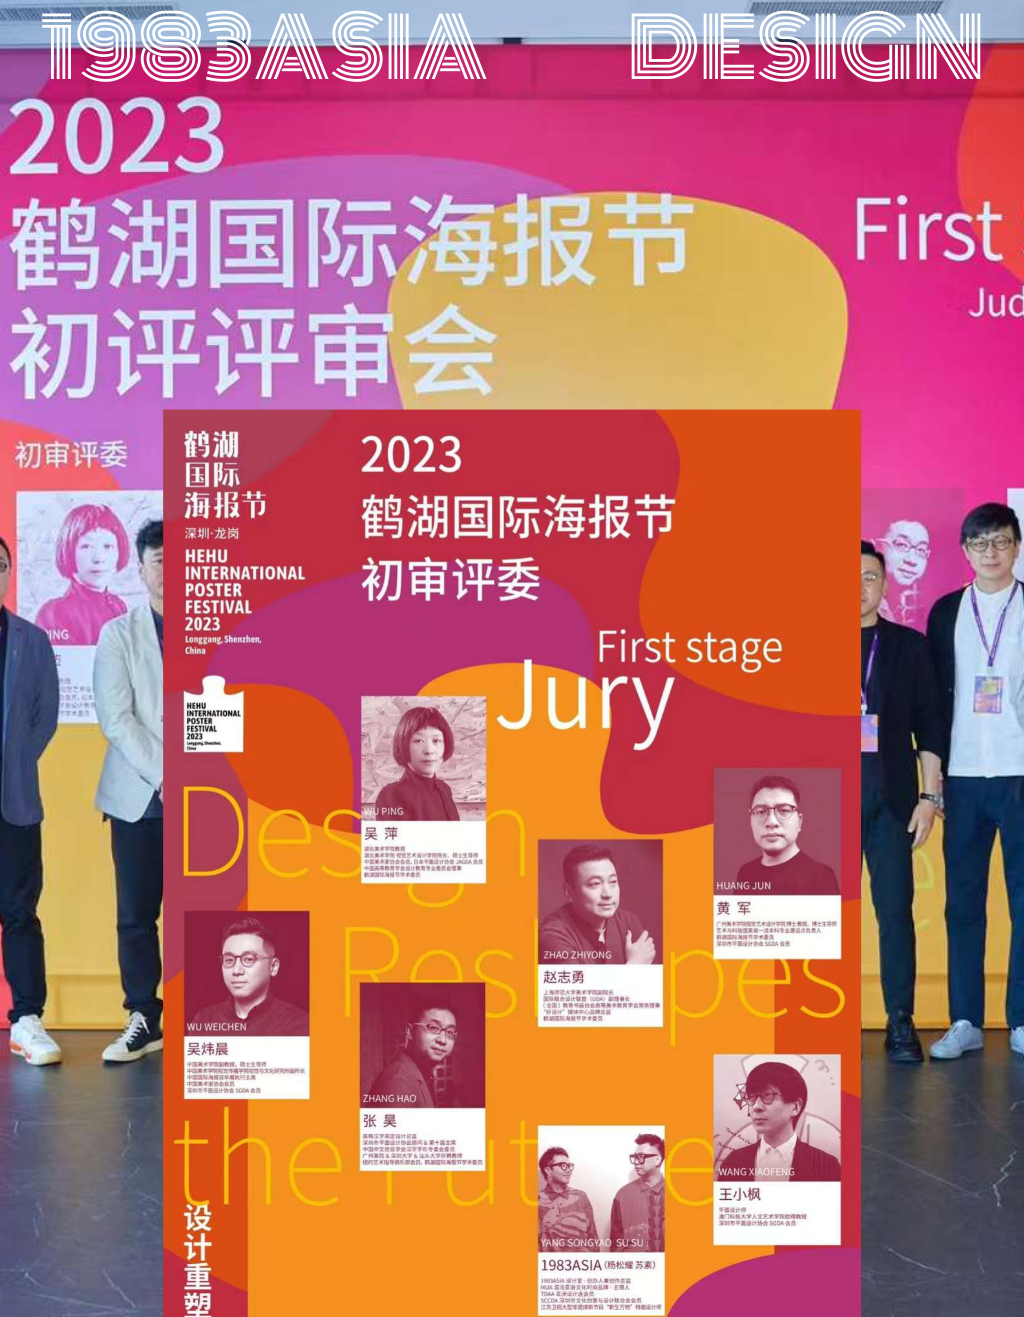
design (806, 48)
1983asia (264, 48)
